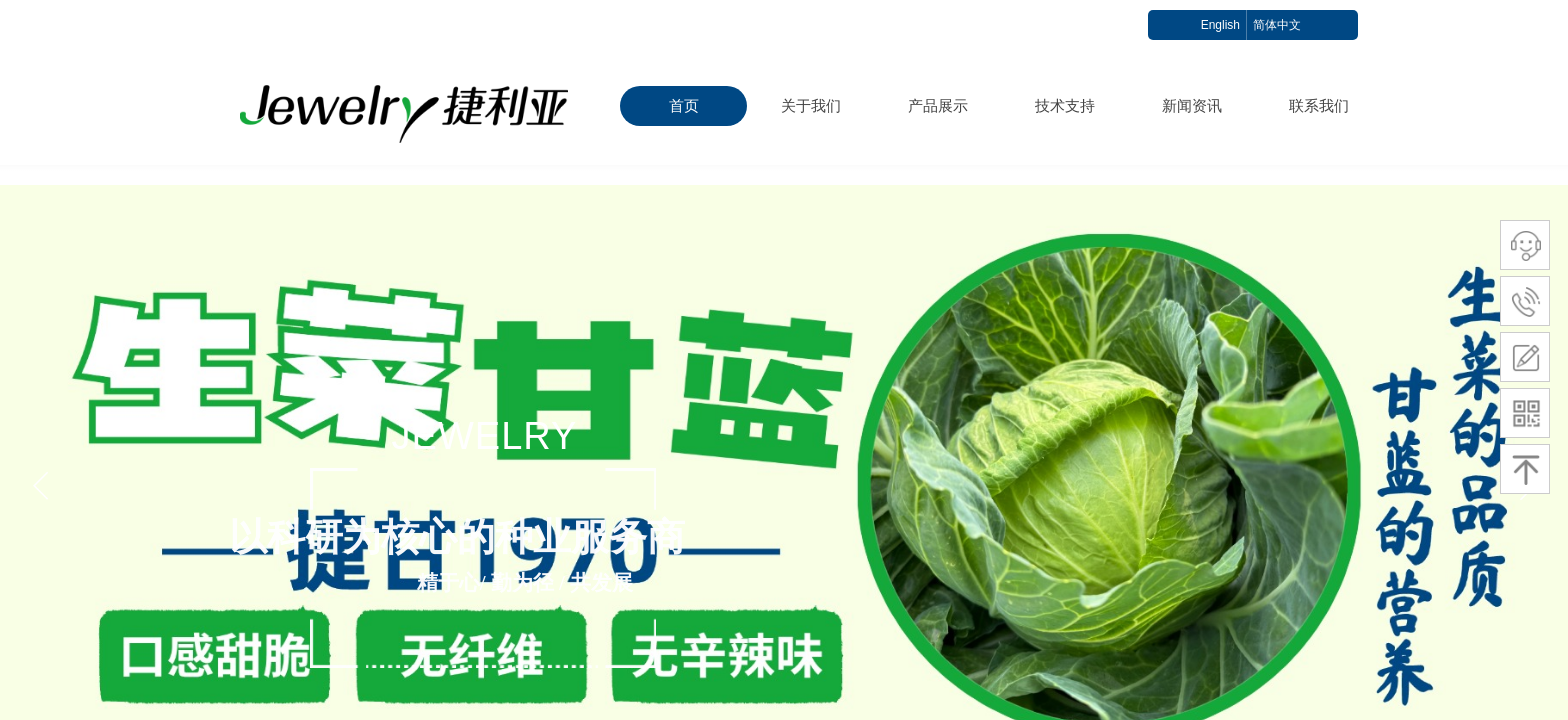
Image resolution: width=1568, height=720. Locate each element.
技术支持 (1065, 106)
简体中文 (1277, 25)
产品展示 (938, 106)
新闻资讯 (1192, 106)
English (1220, 25)
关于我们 (811, 106)
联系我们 (1319, 106)
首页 (684, 106)
